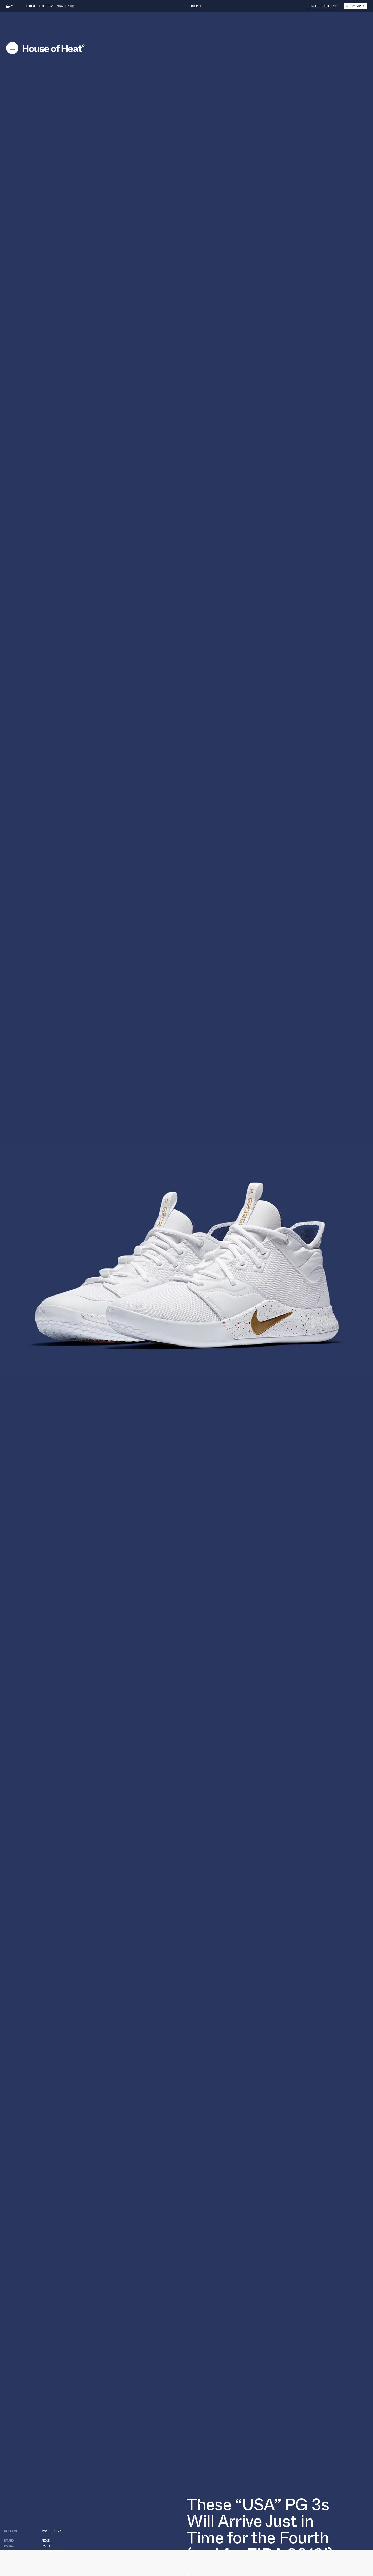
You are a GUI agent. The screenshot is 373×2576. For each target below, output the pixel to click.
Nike (46, 2540)
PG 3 (46, 2545)
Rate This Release (324, 6)
